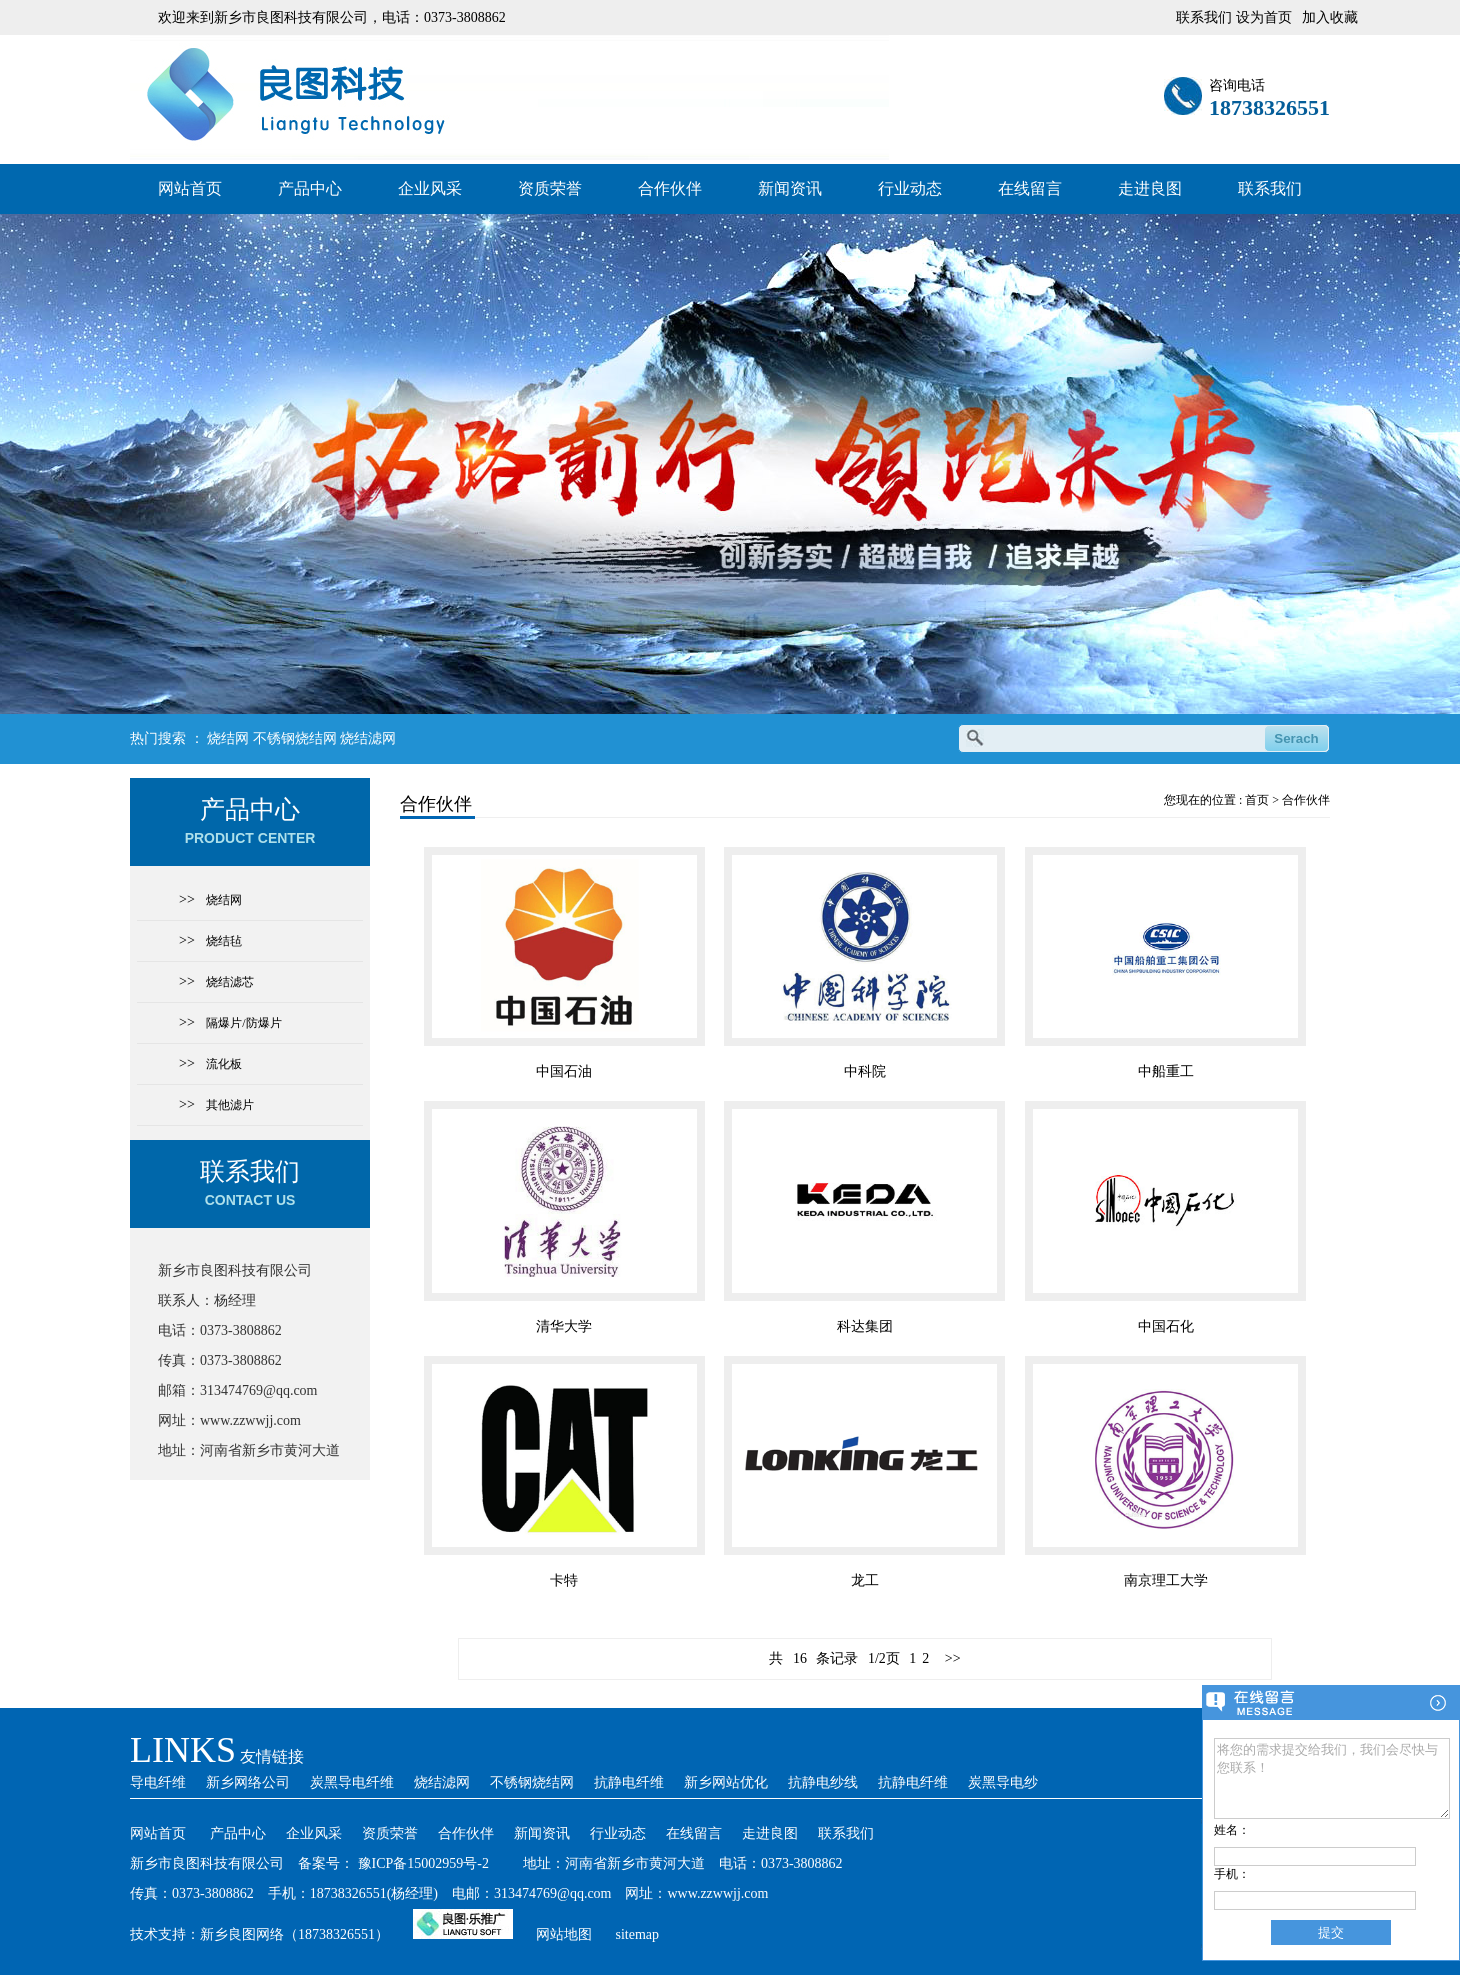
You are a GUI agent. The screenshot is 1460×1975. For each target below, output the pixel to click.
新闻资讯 (790, 188)
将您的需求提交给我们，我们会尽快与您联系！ (1332, 1771)
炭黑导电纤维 (352, 1782)
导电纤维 (158, 1782)
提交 (1331, 1932)
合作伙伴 (670, 188)
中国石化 (1166, 1326)
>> (953, 1658)
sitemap (638, 1934)
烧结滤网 (368, 738)
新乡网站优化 (726, 1782)
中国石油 (564, 1071)
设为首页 (1264, 17)
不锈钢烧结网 (295, 738)
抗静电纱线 (823, 1782)
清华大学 (564, 1326)
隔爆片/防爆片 (243, 1023)
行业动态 (910, 188)
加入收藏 (1330, 17)
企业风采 (430, 188)
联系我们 (1270, 188)
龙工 (865, 1580)
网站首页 (190, 188)
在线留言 (1030, 188)
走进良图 (1150, 188)
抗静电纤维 (629, 1782)
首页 (1257, 800)
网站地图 (564, 1934)
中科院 (865, 1071)
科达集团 (865, 1326)
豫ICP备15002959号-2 (423, 1863)
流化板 (224, 1064)
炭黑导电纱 (1003, 1782)
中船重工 (1166, 1071)
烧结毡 (224, 941)
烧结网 (228, 738)
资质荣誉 (550, 188)
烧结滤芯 (230, 982)
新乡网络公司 (248, 1782)
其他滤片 (230, 1105)
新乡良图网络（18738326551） (294, 1934)
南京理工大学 (1166, 1580)
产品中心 (310, 188)
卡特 (564, 1580)
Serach (1296, 738)
